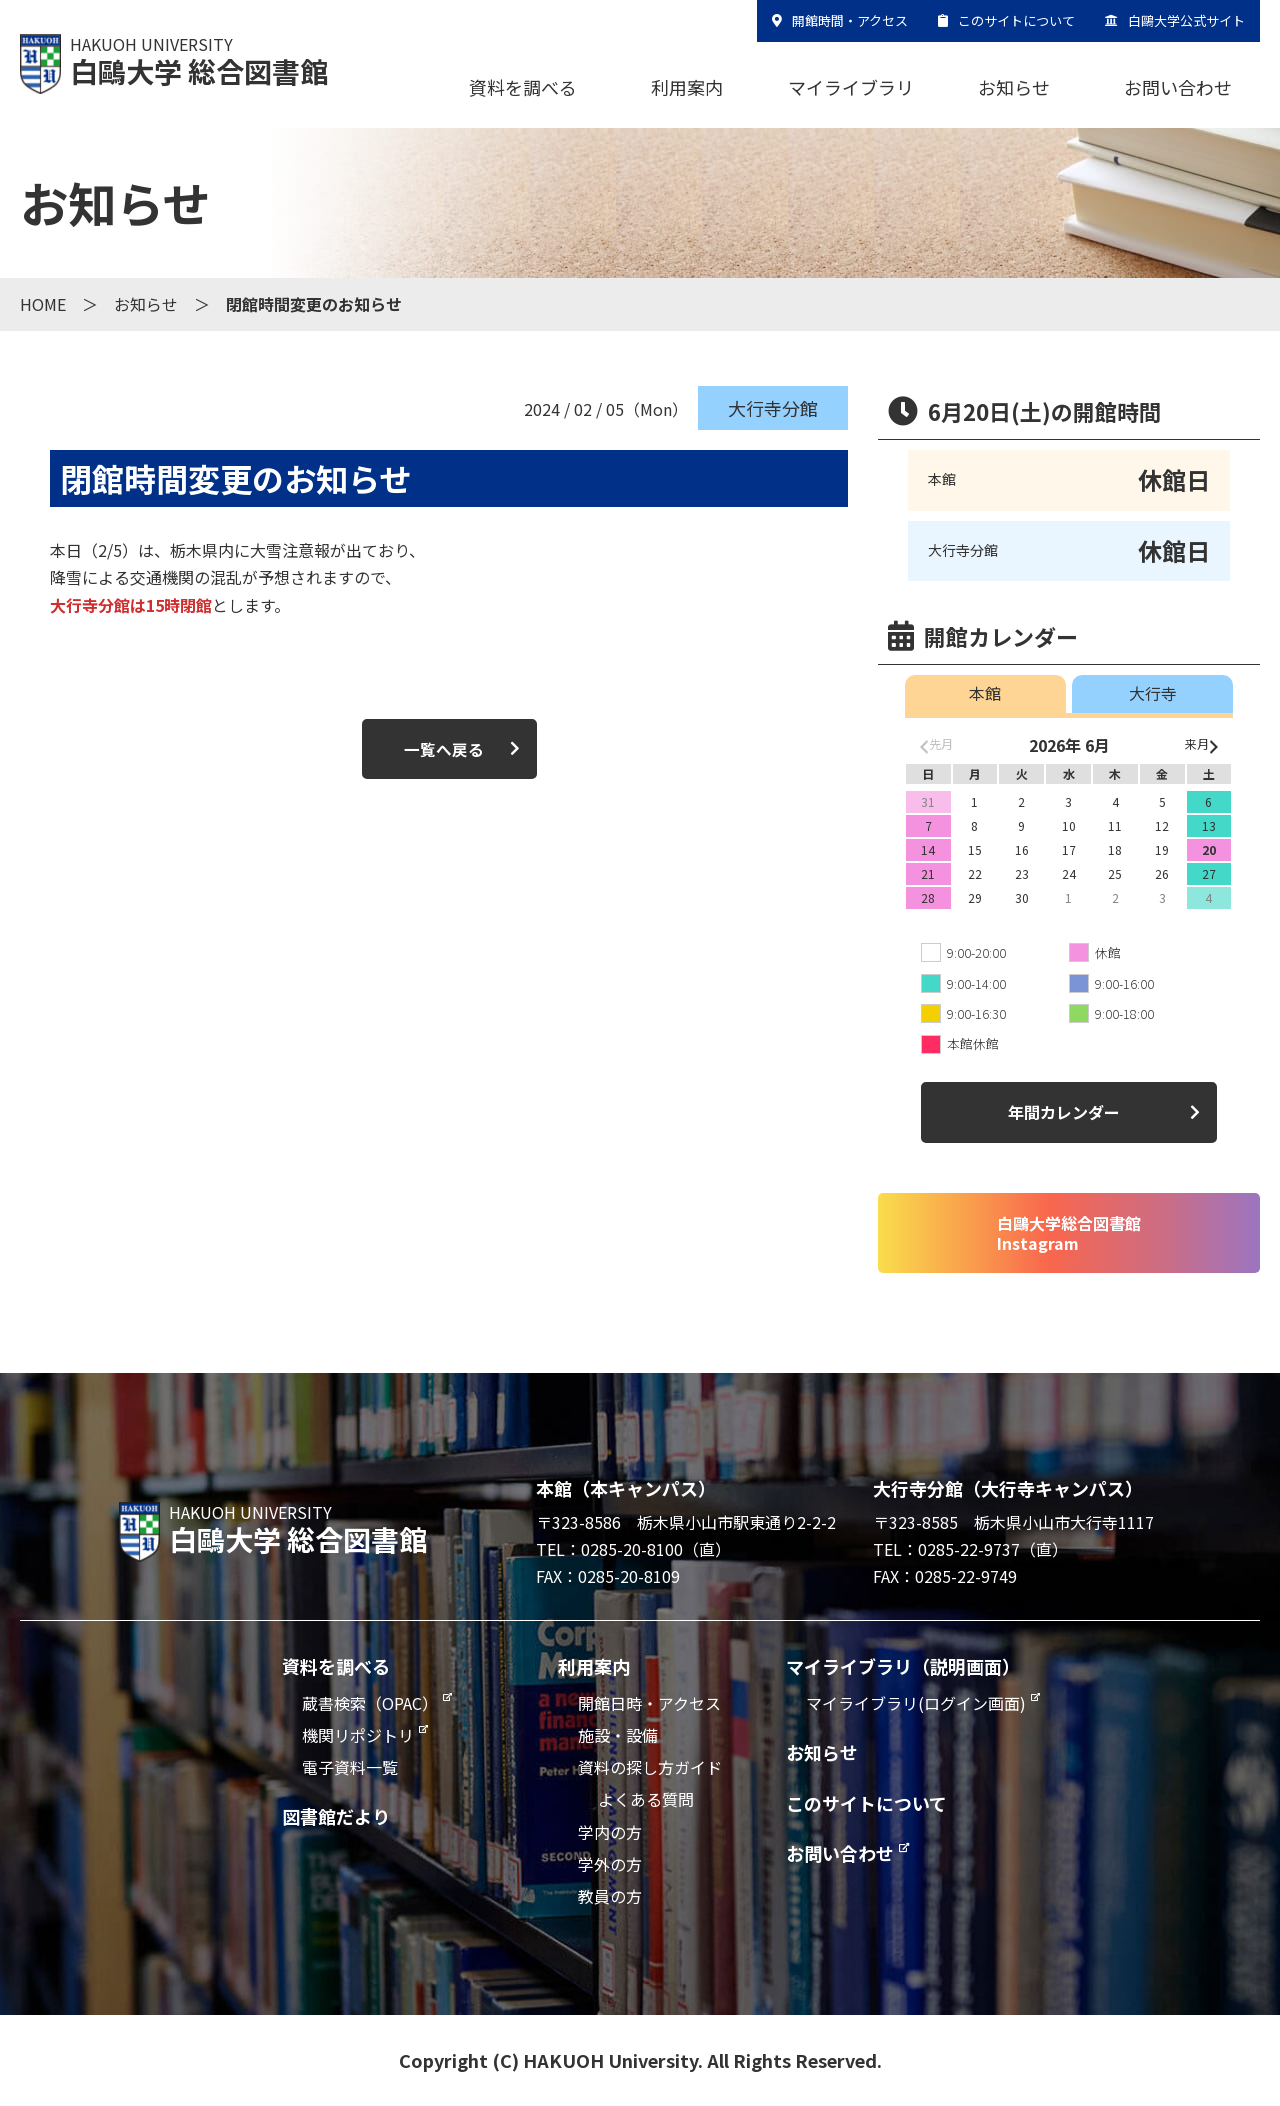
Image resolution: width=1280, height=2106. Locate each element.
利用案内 (687, 87)
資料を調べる (523, 87)
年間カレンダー (1064, 1112)
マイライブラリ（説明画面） (903, 1666)
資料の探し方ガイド (650, 1767)
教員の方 (610, 1896)
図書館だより (336, 1816)
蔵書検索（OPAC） (370, 1703)
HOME (43, 304)
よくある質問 (646, 1799)
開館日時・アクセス (649, 1703)
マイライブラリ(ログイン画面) (916, 1703)
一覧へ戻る (444, 749)
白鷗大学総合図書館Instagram (1069, 1233)
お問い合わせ (1178, 87)
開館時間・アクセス (850, 20)
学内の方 (610, 1832)
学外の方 (610, 1864)
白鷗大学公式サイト (1186, 20)
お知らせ (1014, 87)
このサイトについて (1016, 20)
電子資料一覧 (350, 1767)
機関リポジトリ (358, 1735)
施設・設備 (618, 1735)
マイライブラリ (851, 87)
